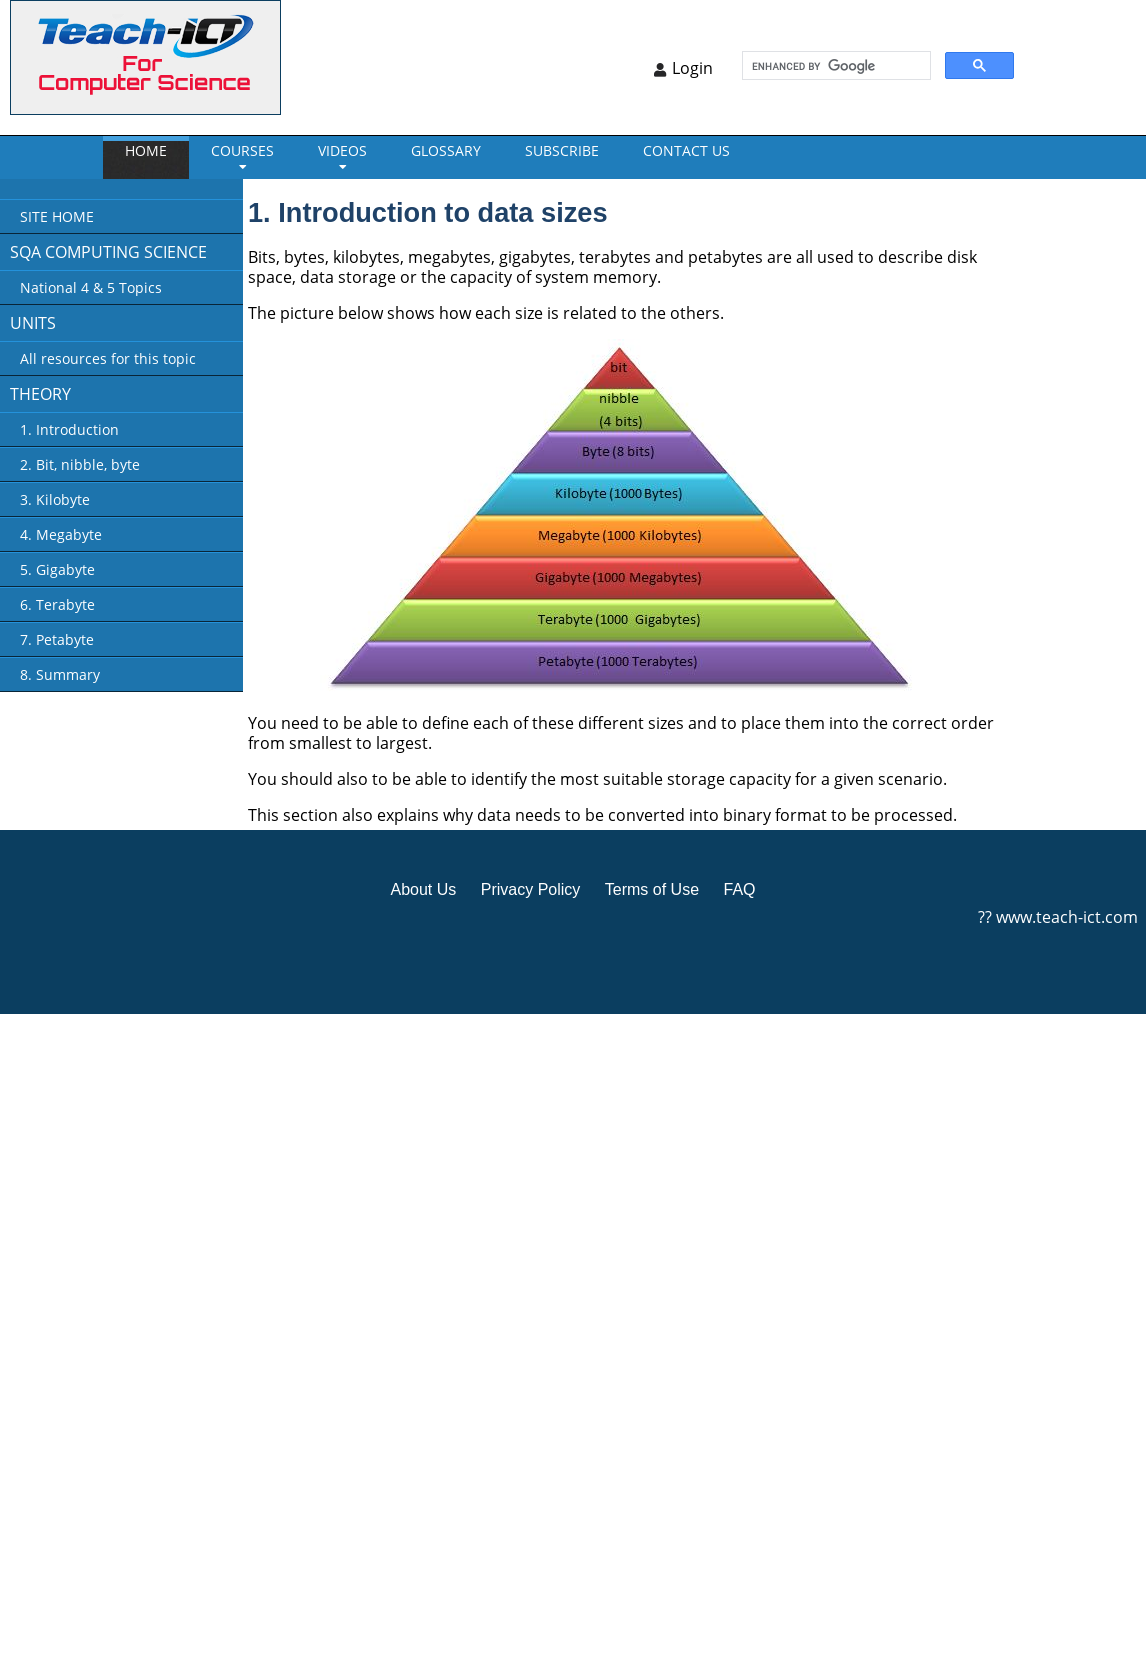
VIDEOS (342, 150)
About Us (423, 889)
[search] (834, 66)
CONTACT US (686, 150)
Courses (242, 150)
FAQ (739, 889)
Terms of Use (652, 889)
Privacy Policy (531, 889)
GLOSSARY (446, 150)
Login (692, 68)
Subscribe (562, 150)
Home (146, 150)
